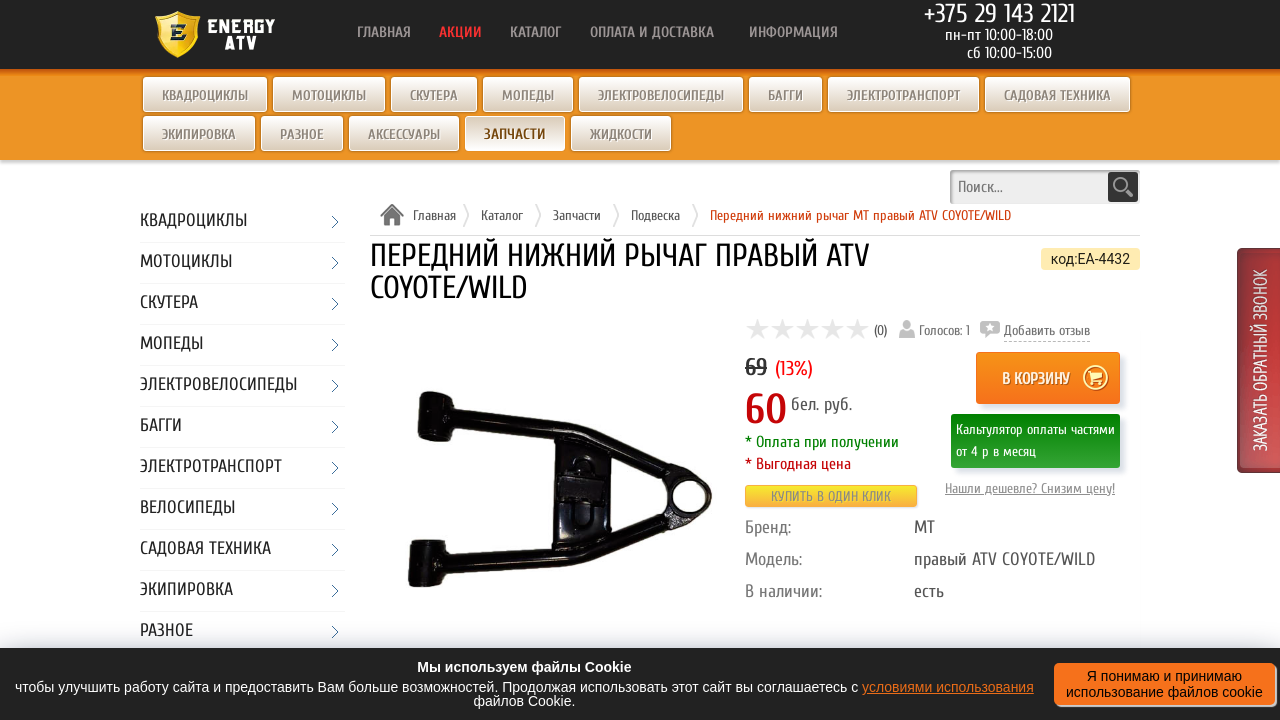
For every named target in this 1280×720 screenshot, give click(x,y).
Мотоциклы (329, 95)
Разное (302, 134)
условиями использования (948, 687)
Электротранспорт (903, 95)
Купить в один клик (831, 496)
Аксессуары (404, 134)
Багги (785, 95)
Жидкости (621, 134)
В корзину (1035, 379)
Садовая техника (1057, 95)
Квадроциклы (205, 95)
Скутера (434, 95)
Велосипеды (187, 508)
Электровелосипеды (661, 95)
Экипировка (199, 134)
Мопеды (528, 95)
